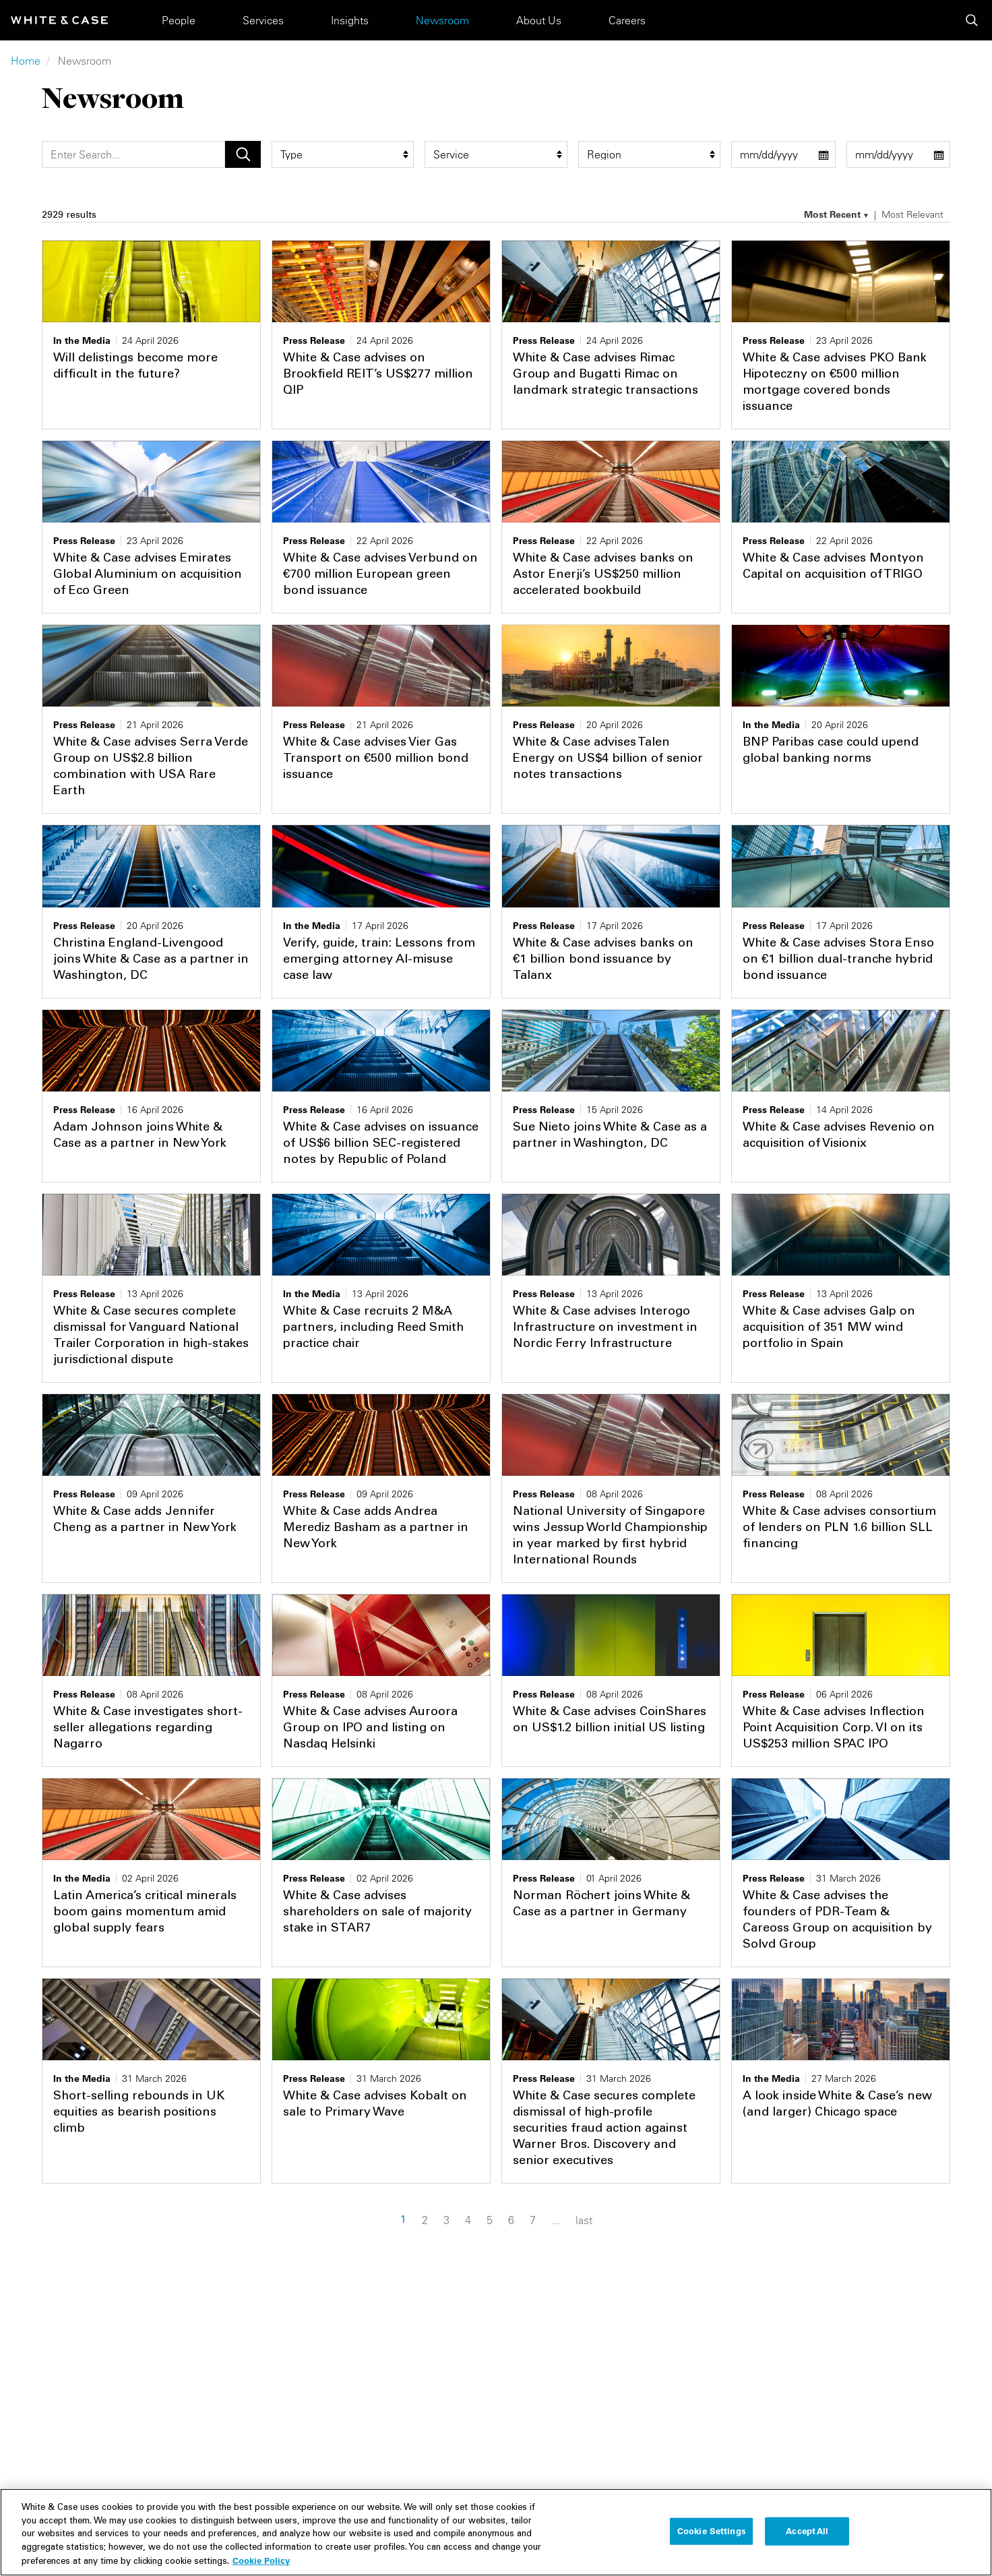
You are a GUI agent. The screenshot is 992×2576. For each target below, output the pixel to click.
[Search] (133, 154)
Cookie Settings (711, 2541)
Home (25, 60)
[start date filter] (783, 154)
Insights (350, 20)
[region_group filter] (649, 154)
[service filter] (496, 154)
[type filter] (343, 154)
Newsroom (442, 20)
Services (263, 20)
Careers (627, 20)
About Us (538, 20)
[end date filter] (898, 154)
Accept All (807, 2541)
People (178, 20)
